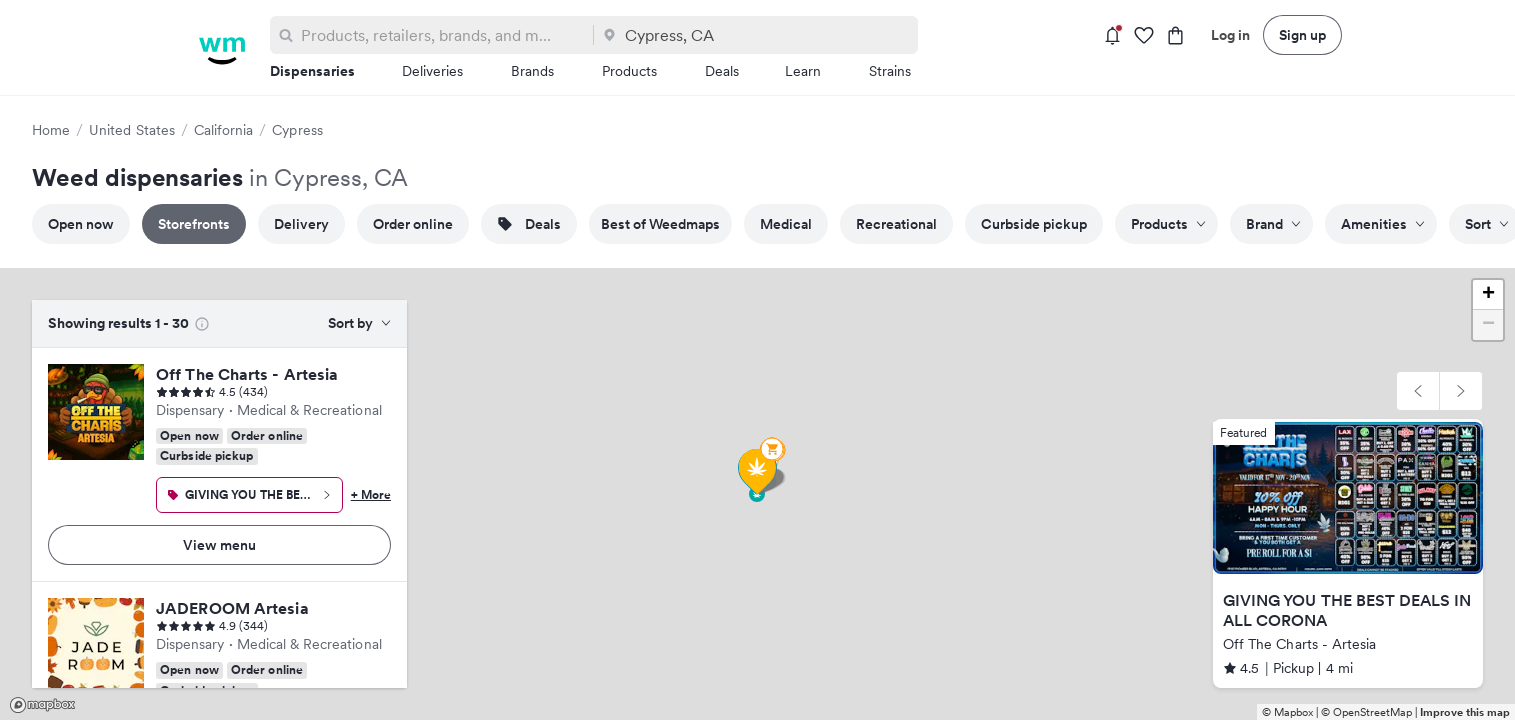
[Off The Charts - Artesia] (96, 412)
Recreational (896, 224)
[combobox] (443, 35)
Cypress (297, 130)
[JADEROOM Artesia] (96, 646)
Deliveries (432, 71)
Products (629, 71)
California (224, 130)
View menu (219, 545)
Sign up (1302, 35)
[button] (1418, 391)
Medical (786, 224)
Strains (890, 71)
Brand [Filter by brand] (1273, 224)
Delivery (301, 224)
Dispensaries (312, 71)
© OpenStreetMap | (1370, 712)
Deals (722, 71)
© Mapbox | (1291, 712)
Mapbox (42, 705)
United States (132, 130)
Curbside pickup (1034, 224)
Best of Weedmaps (660, 224)
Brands (532, 71)
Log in (1230, 35)
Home (51, 130)
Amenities (1383, 224)
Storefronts (194, 224)
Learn (803, 71)
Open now (81, 224)
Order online (413, 224)
